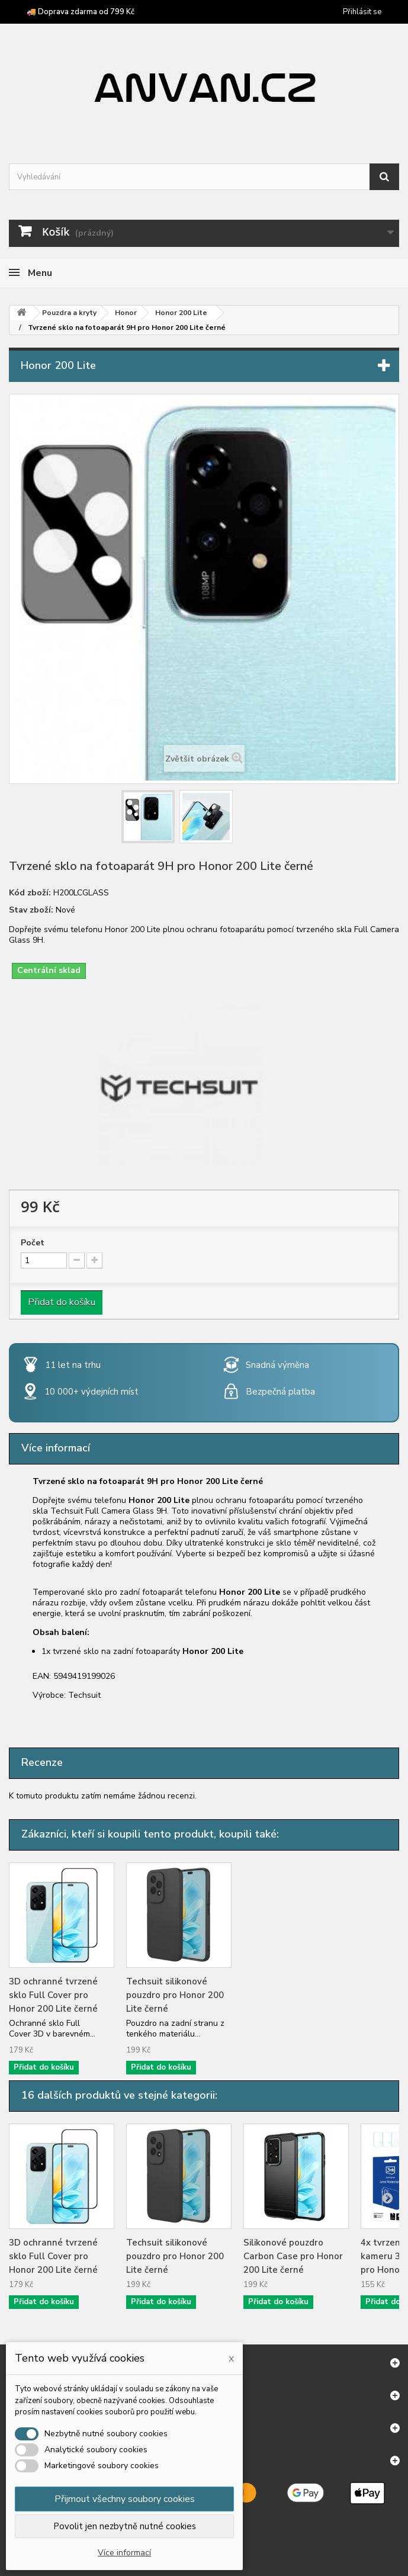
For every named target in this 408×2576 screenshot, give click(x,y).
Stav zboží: (31, 910)
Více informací (124, 2552)
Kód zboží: (30, 893)
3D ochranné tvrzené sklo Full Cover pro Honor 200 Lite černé (53, 1995)
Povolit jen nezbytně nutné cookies (124, 2526)
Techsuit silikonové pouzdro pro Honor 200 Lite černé (175, 1995)
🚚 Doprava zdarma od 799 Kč (80, 12)
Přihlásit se (362, 12)
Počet (32, 1243)
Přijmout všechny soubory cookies (124, 2499)
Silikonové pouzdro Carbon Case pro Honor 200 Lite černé (293, 2256)
